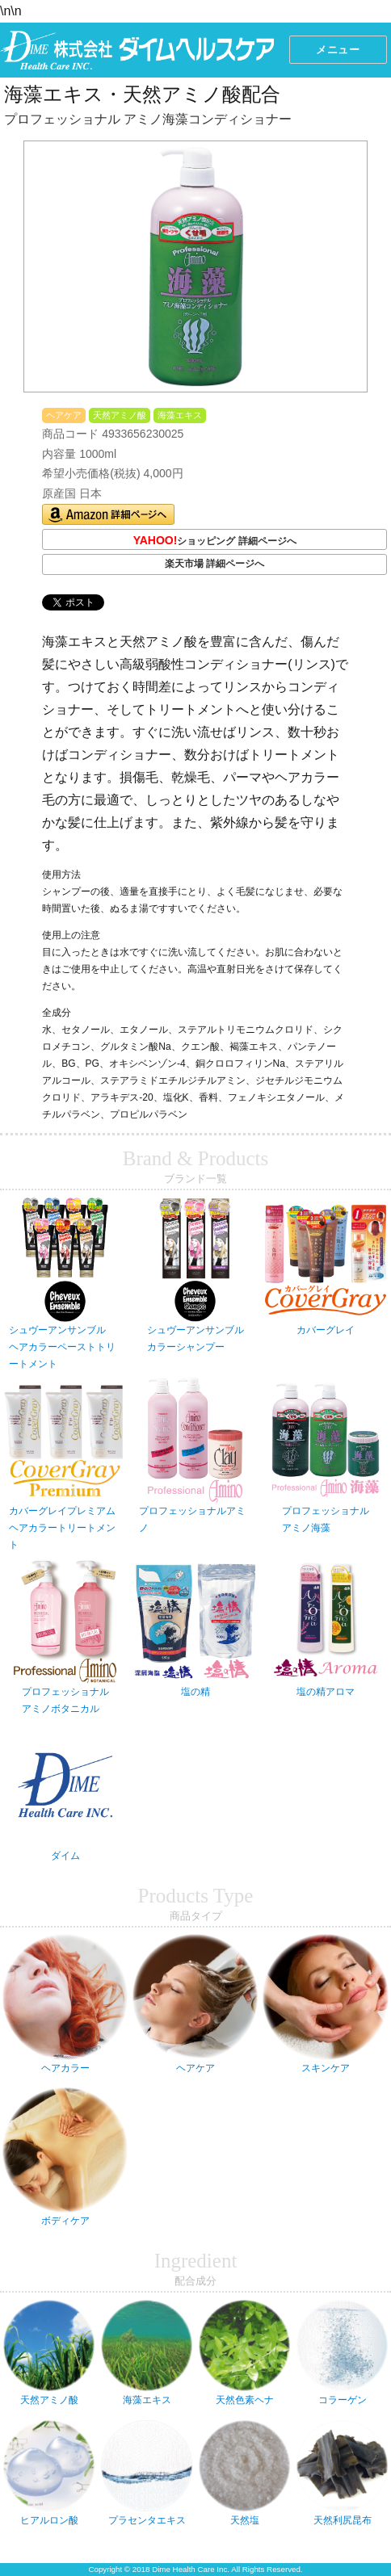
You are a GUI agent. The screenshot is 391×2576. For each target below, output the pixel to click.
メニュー (337, 49)
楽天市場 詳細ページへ (214, 563)
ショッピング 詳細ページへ (214, 541)
